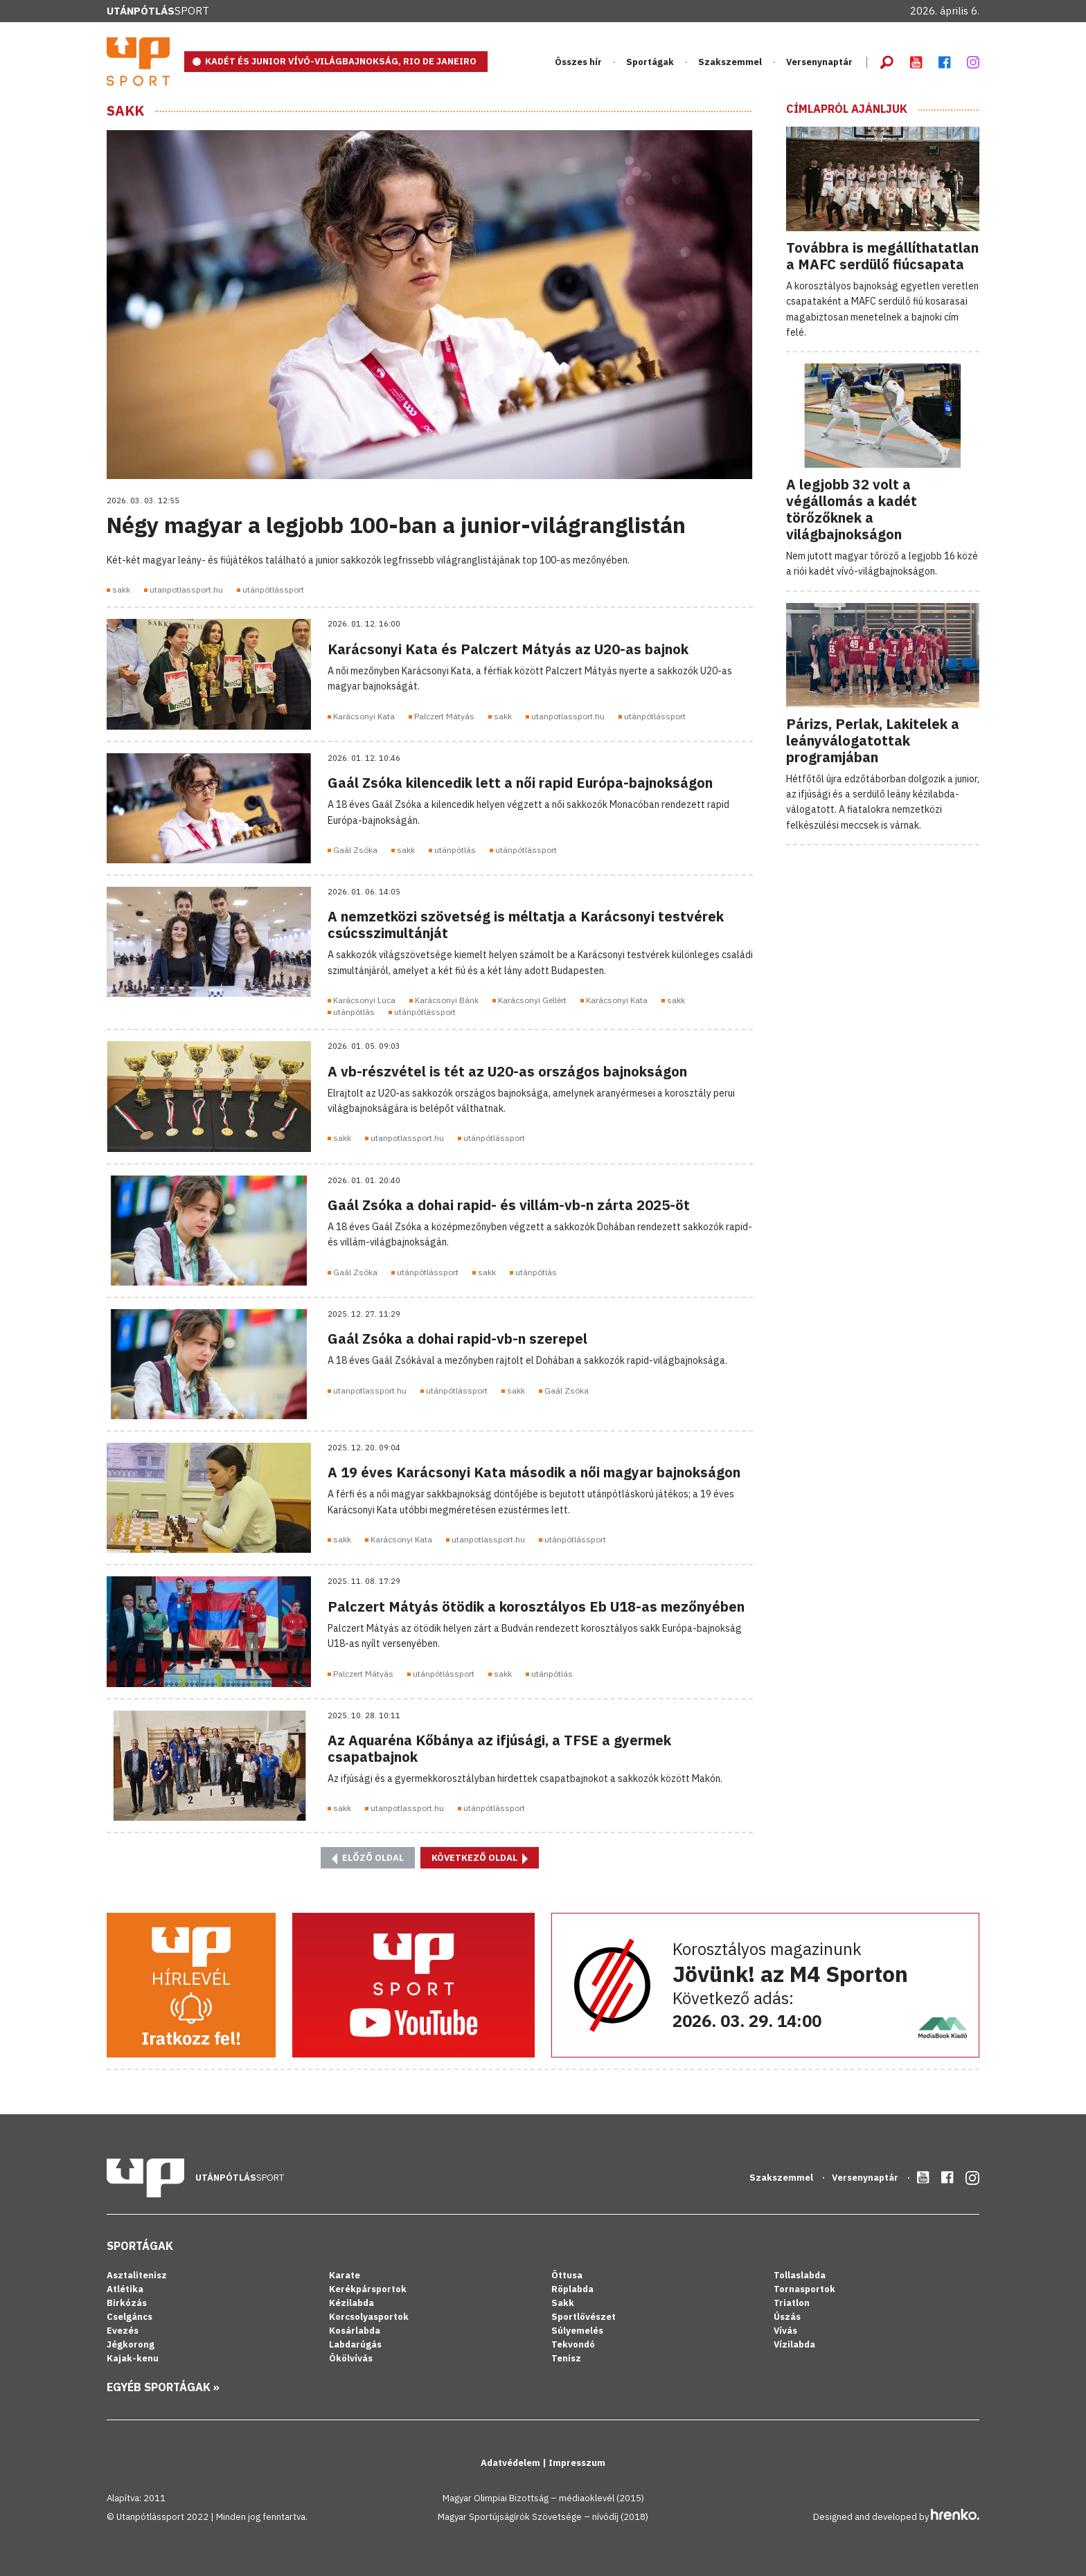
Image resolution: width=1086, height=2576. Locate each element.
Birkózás (127, 2303)
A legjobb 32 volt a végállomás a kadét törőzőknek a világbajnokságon (851, 509)
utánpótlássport (273, 589)
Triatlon (792, 2303)
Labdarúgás (355, 2344)
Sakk (125, 110)
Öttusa (566, 2275)
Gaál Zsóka (355, 850)
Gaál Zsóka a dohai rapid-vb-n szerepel (457, 1338)
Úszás (787, 2317)
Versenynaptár (819, 62)
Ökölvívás (351, 2358)
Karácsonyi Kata (364, 716)
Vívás (785, 2330)
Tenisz (566, 2358)
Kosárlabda (354, 2330)
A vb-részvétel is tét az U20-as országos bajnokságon (507, 1071)
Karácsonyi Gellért (532, 1000)
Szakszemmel (730, 62)
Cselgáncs (129, 2317)
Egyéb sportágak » (163, 2387)
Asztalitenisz (137, 2275)
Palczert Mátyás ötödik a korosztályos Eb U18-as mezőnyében (536, 1606)
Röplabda (572, 2289)
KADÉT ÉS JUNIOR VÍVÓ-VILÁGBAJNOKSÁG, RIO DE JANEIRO (341, 61)
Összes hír (578, 62)
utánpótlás (455, 850)
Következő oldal (479, 1858)
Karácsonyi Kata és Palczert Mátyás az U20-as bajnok (508, 649)
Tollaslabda (800, 2275)
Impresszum (577, 2463)
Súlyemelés (577, 2330)
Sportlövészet (583, 2317)
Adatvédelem (511, 2463)
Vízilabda (794, 2344)
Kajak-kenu (133, 2358)
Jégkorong (130, 2344)
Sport (158, 10)
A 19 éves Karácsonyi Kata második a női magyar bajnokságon (534, 1472)
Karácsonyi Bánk (447, 1000)
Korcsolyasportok (369, 2317)
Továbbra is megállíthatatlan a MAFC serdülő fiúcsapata (882, 255)
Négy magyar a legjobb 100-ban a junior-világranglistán (396, 524)
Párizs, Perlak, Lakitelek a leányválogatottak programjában (872, 740)
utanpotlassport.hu (186, 589)
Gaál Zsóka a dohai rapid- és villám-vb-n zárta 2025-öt (509, 1205)
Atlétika (125, 2289)
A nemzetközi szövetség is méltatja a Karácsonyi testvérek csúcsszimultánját (526, 924)
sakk (121, 589)
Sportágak (650, 62)
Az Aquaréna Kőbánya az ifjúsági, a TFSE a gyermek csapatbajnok (499, 1748)
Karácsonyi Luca (364, 1000)
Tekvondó (573, 2344)
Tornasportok (804, 2289)
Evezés (123, 2330)
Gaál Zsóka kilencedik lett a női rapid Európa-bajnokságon (520, 782)
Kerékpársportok (368, 2289)
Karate (344, 2275)
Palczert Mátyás (444, 716)
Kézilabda (351, 2303)
